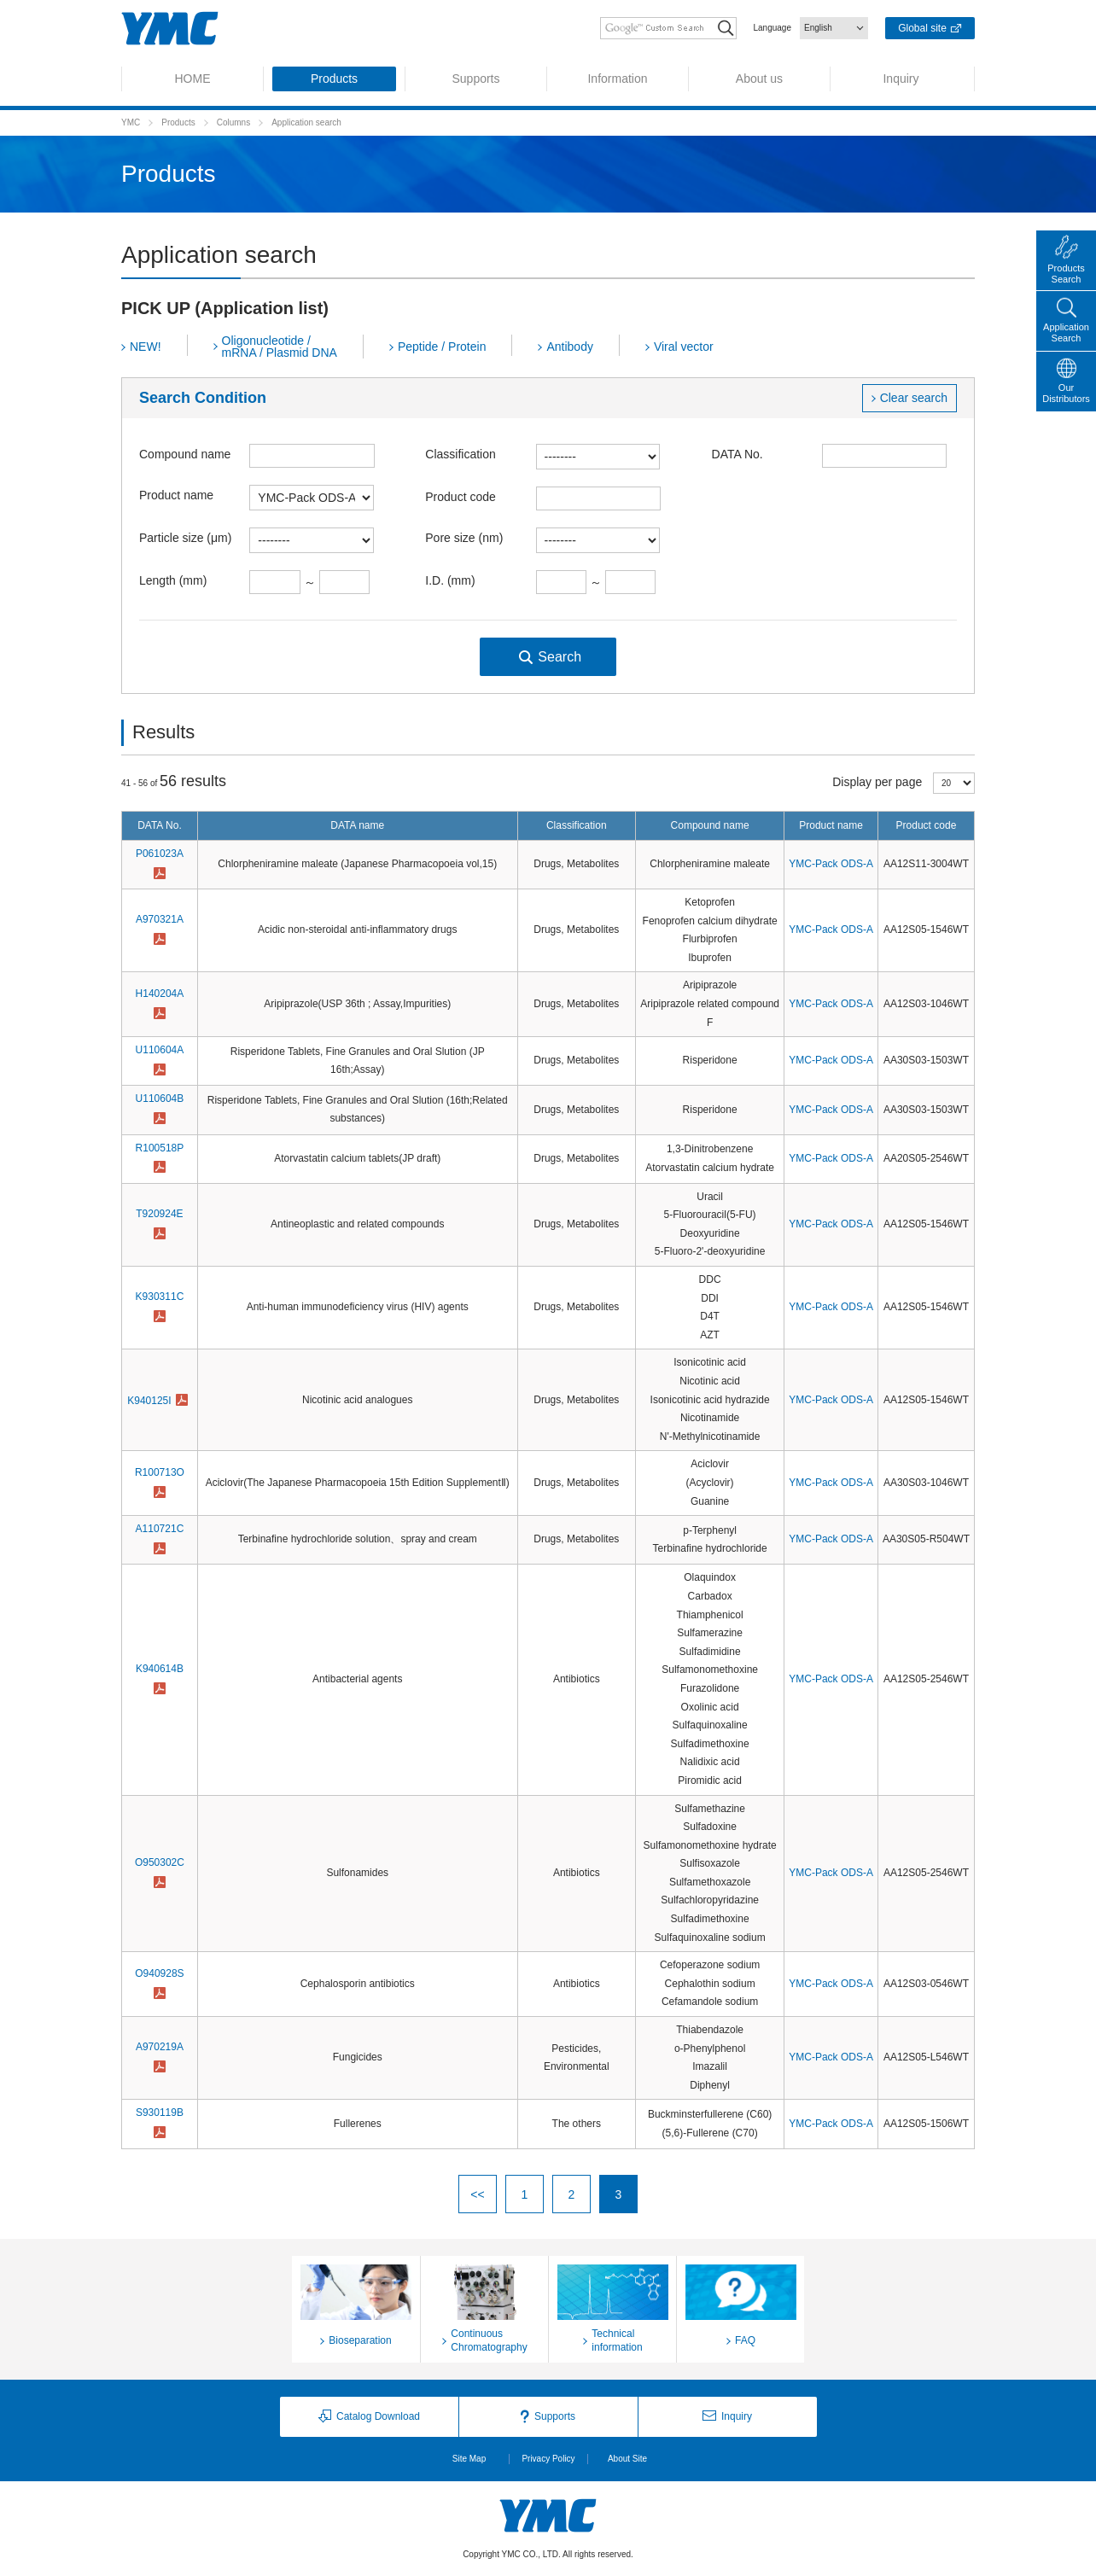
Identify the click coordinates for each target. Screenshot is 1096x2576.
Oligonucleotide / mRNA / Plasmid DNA (279, 346)
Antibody (569, 346)
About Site (627, 2458)
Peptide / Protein (442, 346)
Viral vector (684, 346)
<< (477, 2194)
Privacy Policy (548, 2458)
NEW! (145, 346)
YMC (130, 122)
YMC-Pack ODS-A (831, 864)
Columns (233, 122)
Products (178, 122)
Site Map (469, 2458)
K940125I (149, 1401)
